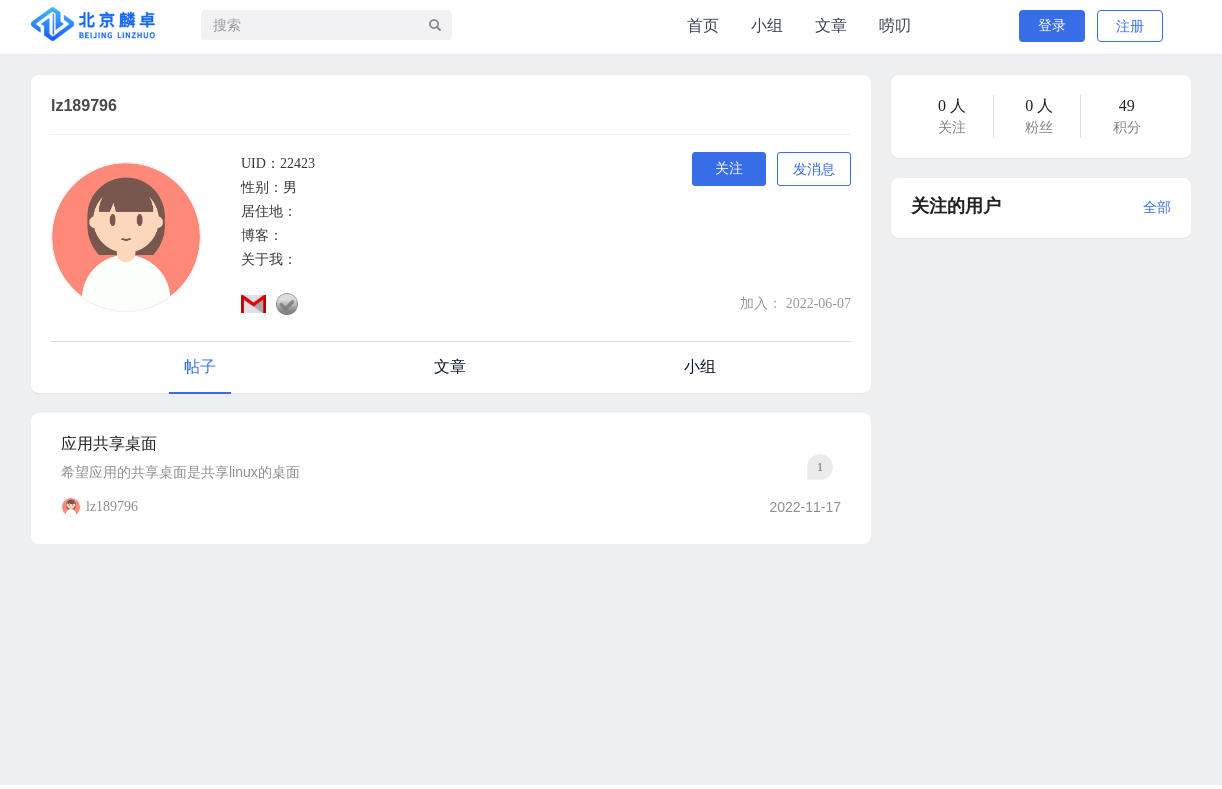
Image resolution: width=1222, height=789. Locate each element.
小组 (767, 25)
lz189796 (112, 506)
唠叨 (895, 25)
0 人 (952, 105)
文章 (831, 25)
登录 (1052, 25)
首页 (703, 25)
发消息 (814, 169)
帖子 (200, 366)
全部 (1157, 207)
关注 (729, 168)
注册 (1130, 26)
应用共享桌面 (109, 443)
